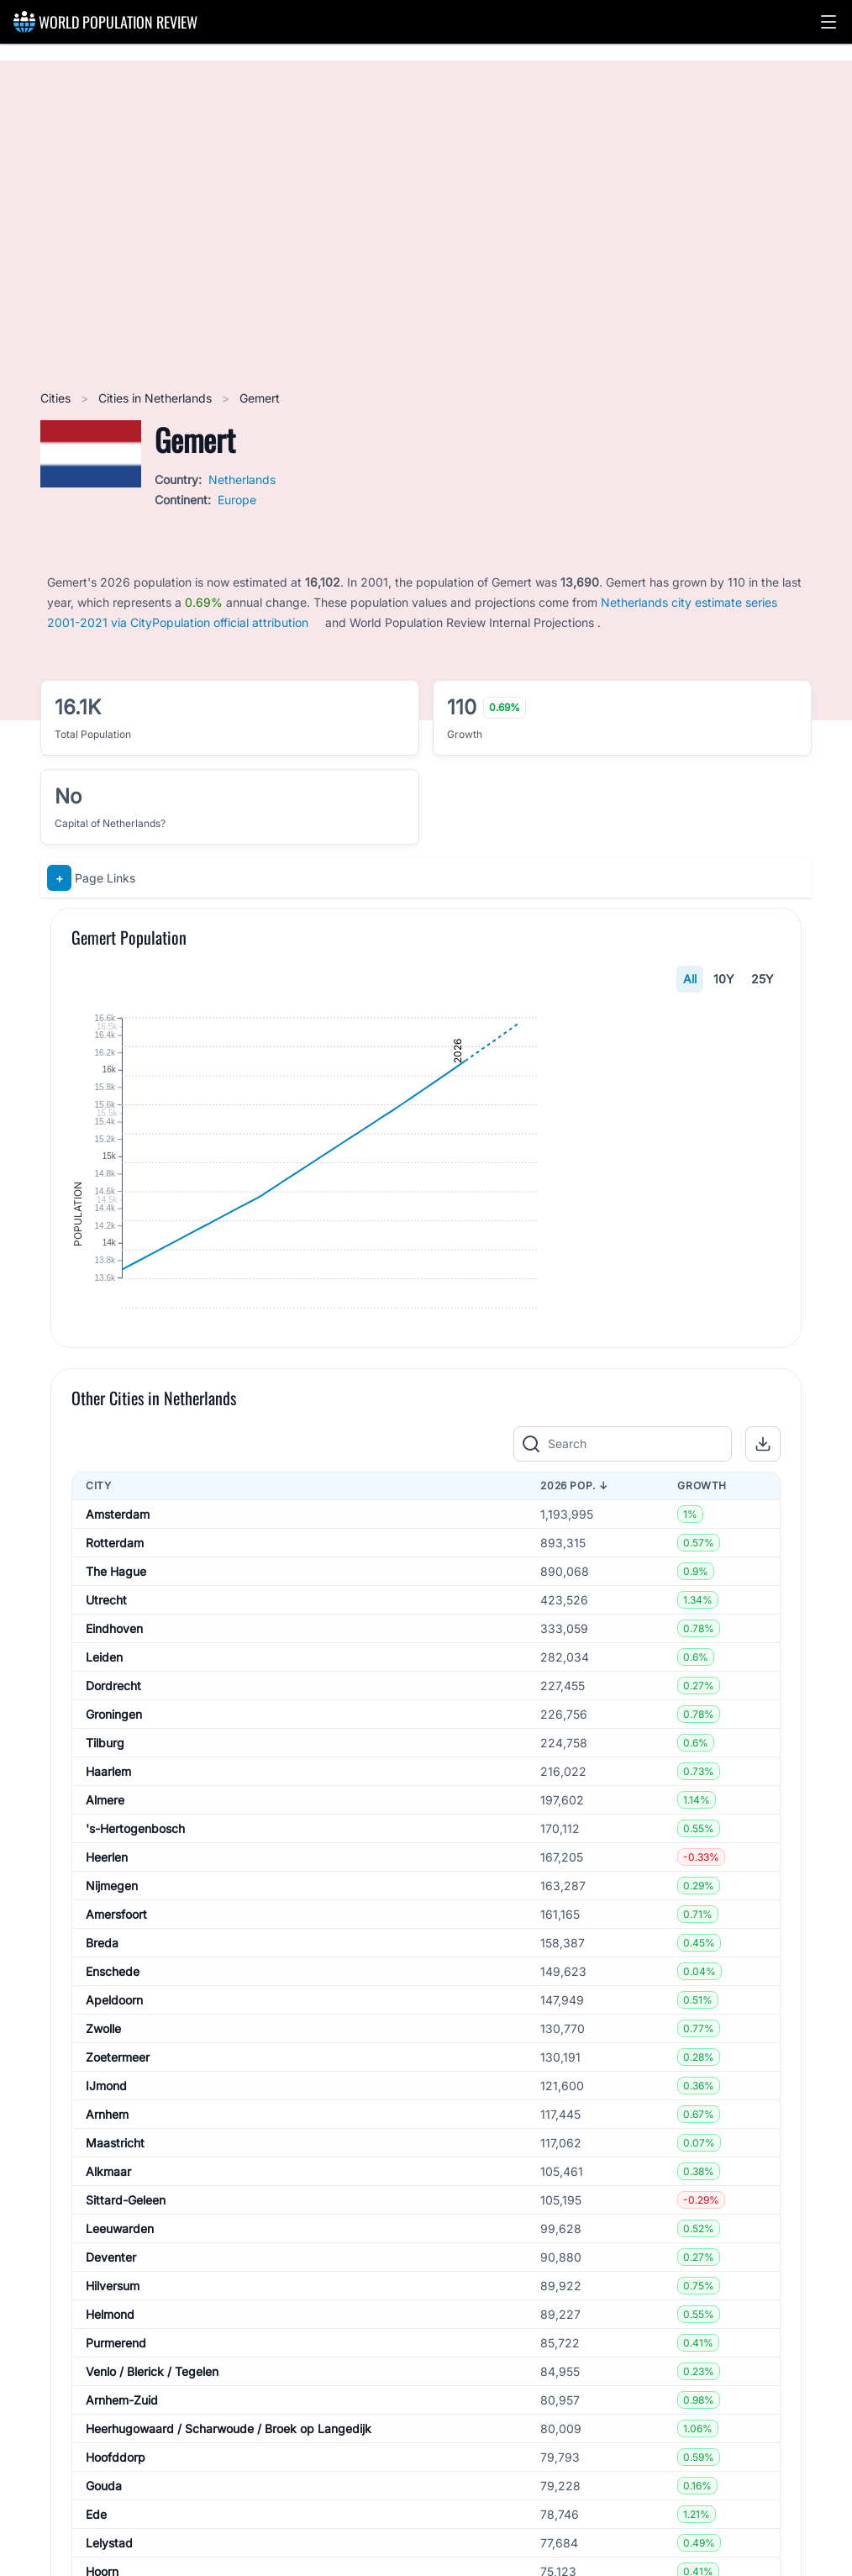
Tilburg (105, 1918)
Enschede (112, 2147)
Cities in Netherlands (156, 398)
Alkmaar (108, 2347)
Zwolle (103, 2204)
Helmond (110, 2490)
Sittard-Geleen (126, 2375)
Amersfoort (116, 2090)
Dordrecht (113, 1861)
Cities (57, 398)
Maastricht (115, 2318)
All (690, 979)
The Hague (116, 1747)
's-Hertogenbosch (135, 2004)
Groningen (114, 1890)
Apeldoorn (114, 2175)
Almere (105, 1975)
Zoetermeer (118, 2233)
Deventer (111, 2433)
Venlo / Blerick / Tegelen (152, 2547)
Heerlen (107, 2033)
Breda (102, 2118)
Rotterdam (115, 1718)
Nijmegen (112, 2061)
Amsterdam (118, 1690)
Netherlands (242, 479)
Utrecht (106, 1775)
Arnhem (107, 2290)
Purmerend (116, 2518)
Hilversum (112, 2461)
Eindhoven (114, 1804)
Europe (237, 500)
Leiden (104, 1832)
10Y (723, 979)
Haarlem (108, 1947)
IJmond (106, 2261)
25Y (762, 979)
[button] (828, 22)
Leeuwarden (120, 2404)
